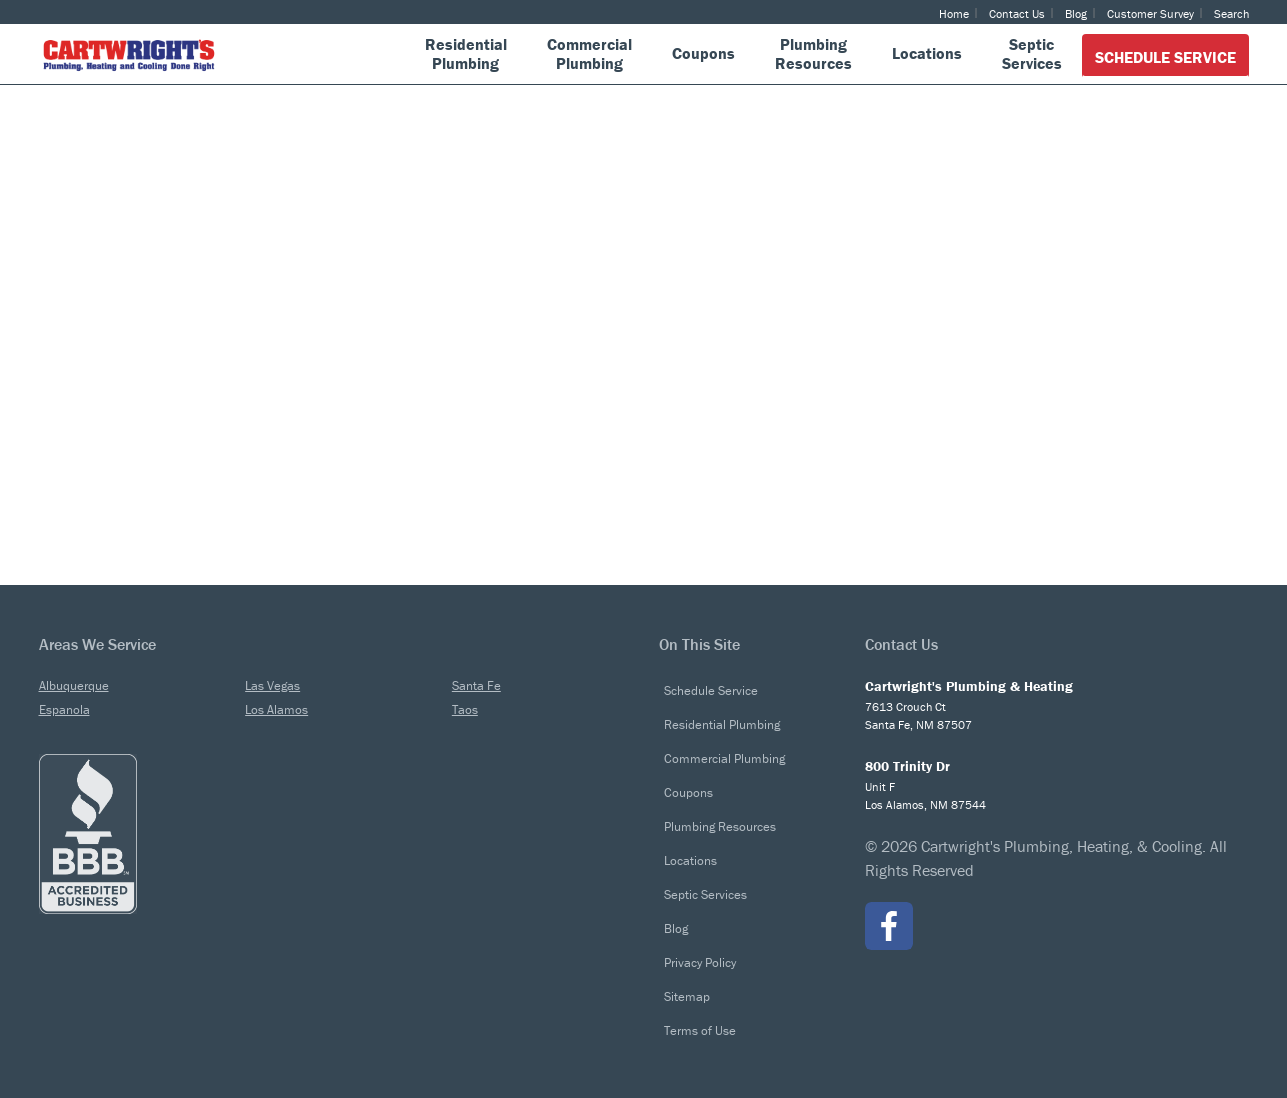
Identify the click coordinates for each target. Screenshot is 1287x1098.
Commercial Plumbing (724, 758)
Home (954, 13)
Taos (465, 709)
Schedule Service (1165, 57)
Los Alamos (276, 709)
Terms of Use (700, 1030)
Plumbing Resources (720, 826)
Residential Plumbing (722, 724)
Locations (690, 860)
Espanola (64, 709)
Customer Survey (1150, 13)
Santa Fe (476, 685)
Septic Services (705, 894)
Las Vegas (272, 685)
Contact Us (1017, 13)
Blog (1076, 13)
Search (1231, 13)
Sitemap (687, 996)
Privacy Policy (700, 962)
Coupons (688, 792)
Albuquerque (74, 685)
